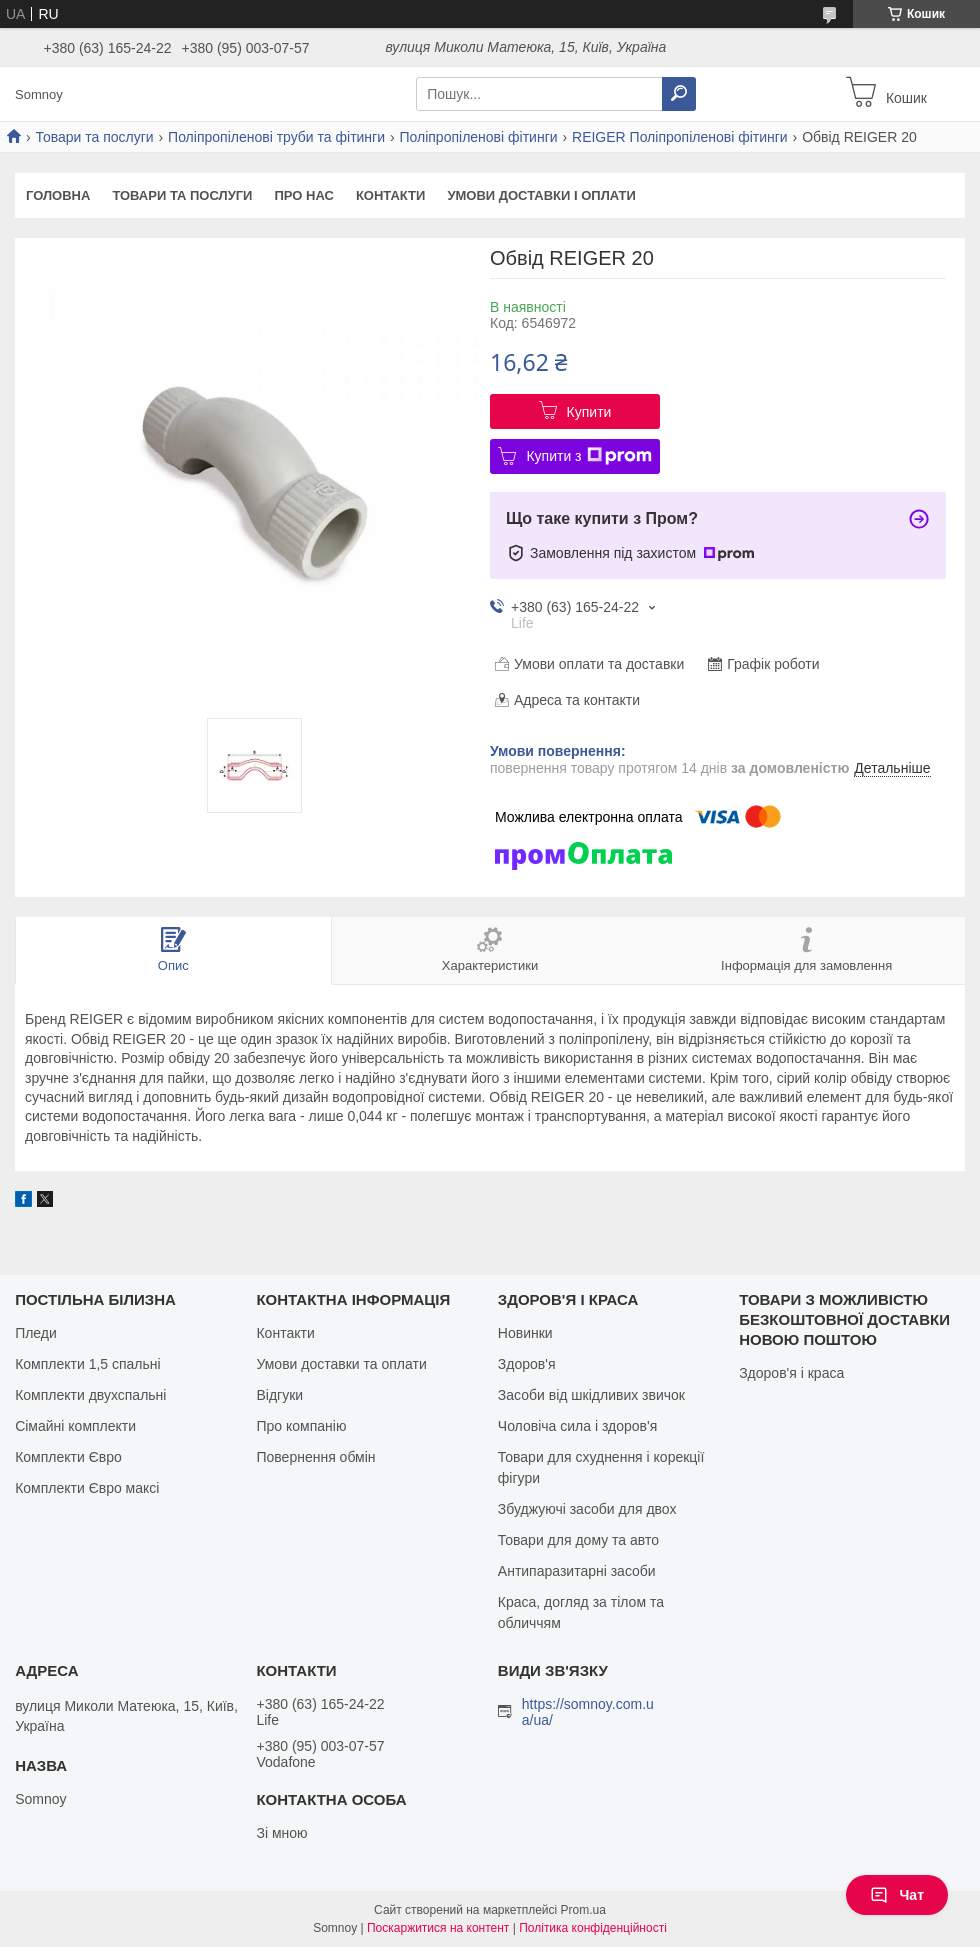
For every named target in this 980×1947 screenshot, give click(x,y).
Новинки (525, 1333)
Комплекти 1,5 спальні (88, 1364)
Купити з (588, 456)
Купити (589, 412)
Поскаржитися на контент (438, 1928)
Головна (58, 195)
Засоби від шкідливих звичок (591, 1395)
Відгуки (279, 1395)
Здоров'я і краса (791, 1373)
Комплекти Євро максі (87, 1488)
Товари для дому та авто (578, 1540)
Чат (897, 1895)
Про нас (303, 195)
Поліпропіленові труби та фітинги (276, 137)
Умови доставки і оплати (541, 195)
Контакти (391, 195)
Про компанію (301, 1426)
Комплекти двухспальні (90, 1395)
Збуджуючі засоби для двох (587, 1509)
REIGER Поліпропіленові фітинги (680, 137)
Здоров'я (527, 1364)
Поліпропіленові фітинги (478, 137)
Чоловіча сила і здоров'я (577, 1426)
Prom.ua (583, 1910)
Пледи (36, 1333)
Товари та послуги (94, 137)
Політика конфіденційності (593, 1928)
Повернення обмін (315, 1457)
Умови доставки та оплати (341, 1364)
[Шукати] (679, 94)
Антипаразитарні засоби (577, 1571)
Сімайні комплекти (75, 1426)
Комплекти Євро (68, 1457)
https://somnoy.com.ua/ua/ (588, 1712)
